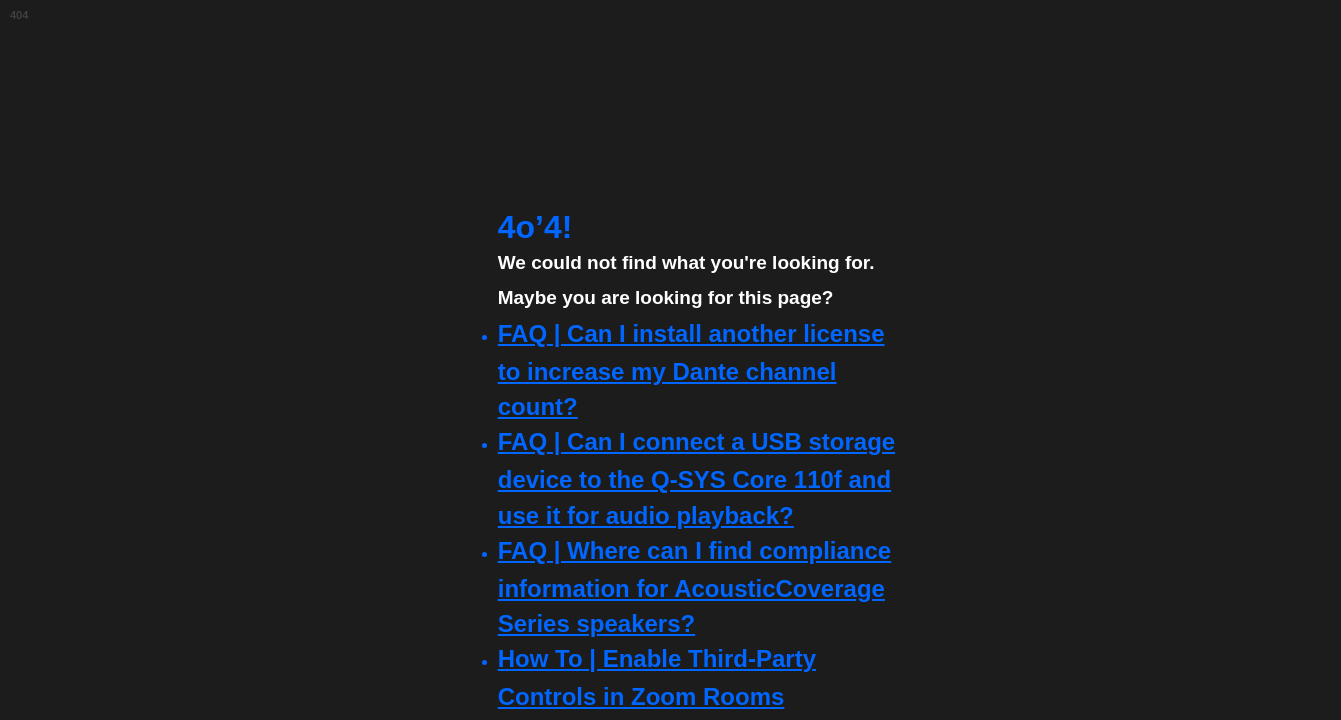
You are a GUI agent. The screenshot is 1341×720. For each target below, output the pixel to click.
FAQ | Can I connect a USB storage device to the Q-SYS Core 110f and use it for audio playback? (696, 478)
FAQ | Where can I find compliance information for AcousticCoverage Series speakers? (694, 587)
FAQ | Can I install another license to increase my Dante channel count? (691, 370)
